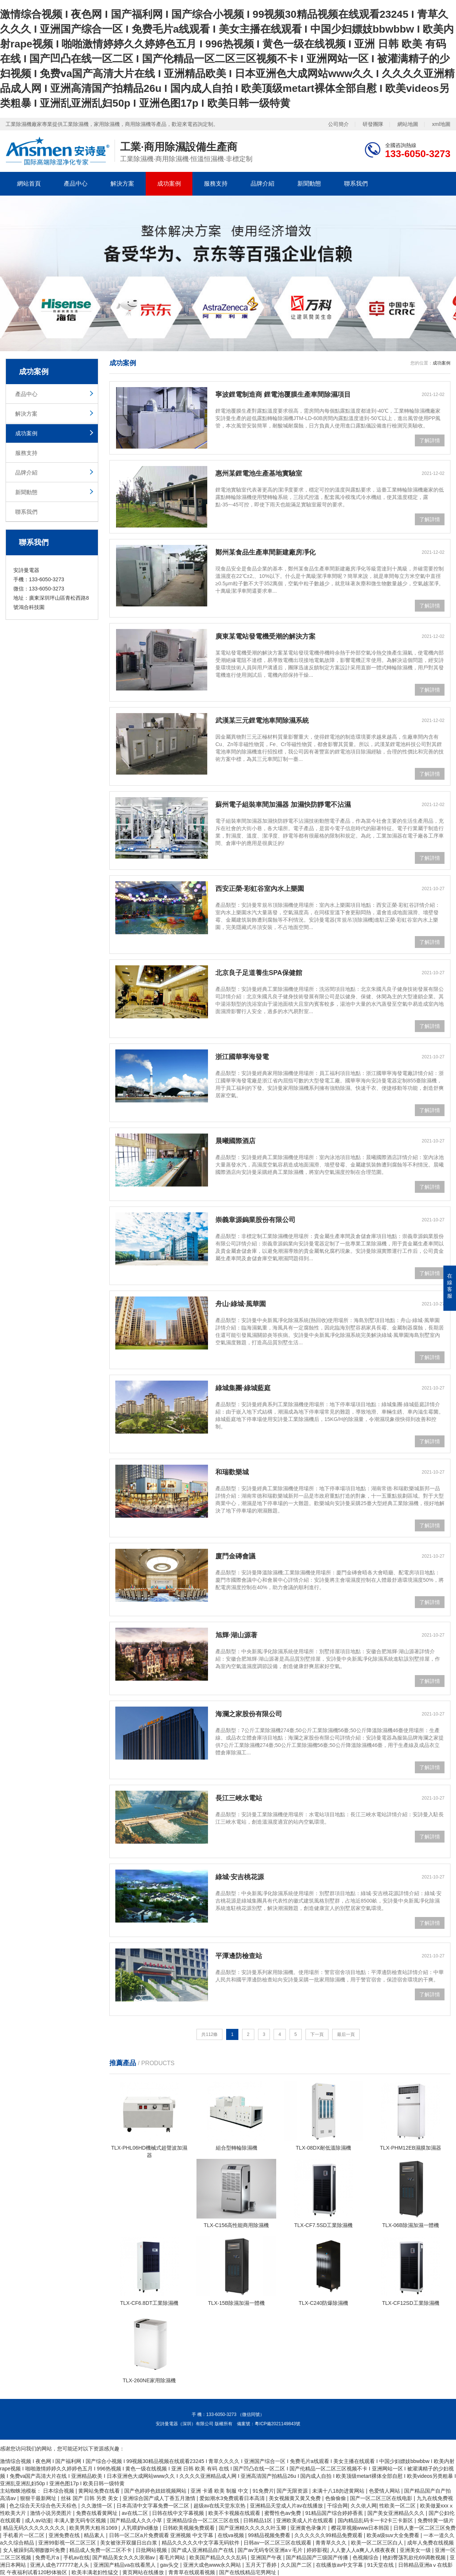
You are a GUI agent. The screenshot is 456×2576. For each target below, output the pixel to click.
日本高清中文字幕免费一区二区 (153, 2506)
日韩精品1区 (258, 2520)
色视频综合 (366, 2557)
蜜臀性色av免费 (283, 2513)
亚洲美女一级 (416, 2550)
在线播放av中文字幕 (340, 2565)
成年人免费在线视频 (430, 2543)
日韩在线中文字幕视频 (178, 2513)
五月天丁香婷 (261, 2565)
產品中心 (75, 183)
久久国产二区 (297, 2565)
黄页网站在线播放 (143, 2572)
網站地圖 (407, 124)
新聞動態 (309, 183)
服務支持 (216, 183)
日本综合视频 (59, 2491)
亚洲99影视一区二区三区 (67, 2543)
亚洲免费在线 (65, 2535)
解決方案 (122, 183)
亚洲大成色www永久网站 (212, 2565)
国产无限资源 (293, 2491)
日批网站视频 (152, 2550)
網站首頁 (29, 183)
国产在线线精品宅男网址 (248, 2572)
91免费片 (263, 2491)
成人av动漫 (38, 2520)
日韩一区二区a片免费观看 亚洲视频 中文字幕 (162, 2535)
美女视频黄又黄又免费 (295, 2498)
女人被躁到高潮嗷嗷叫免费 (35, 2550)
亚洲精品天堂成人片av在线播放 (287, 2506)
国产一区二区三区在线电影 (382, 2498)
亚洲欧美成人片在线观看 (305, 2520)
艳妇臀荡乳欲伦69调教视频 (415, 2557)
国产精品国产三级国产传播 (318, 2557)
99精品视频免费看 (269, 2535)
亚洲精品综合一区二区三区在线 (203, 2520)
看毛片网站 (172, 2557)
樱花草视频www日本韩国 (360, 2528)
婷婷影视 (317, 2550)
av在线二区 (135, 2513)
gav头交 (170, 2565)
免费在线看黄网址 (97, 2513)
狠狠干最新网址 (39, 2498)
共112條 (209, 2034)
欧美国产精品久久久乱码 (218, 2557)
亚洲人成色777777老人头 (60, 2565)
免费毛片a (47, 2557)
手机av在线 (76, 2557)
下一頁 (317, 2034)
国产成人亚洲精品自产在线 (203, 2550)
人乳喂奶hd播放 (141, 2528)
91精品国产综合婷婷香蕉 (334, 2513)
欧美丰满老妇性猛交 (96, 2572)
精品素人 (95, 2535)
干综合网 (337, 2506)
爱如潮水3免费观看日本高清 (232, 2498)
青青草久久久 (331, 2543)
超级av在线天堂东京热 (220, 2506)
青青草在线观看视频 (192, 2572)
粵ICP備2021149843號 (277, 2423)
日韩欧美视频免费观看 (189, 2528)
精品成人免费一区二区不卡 (101, 2550)
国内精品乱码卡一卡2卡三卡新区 (376, 2520)
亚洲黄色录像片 (309, 2528)
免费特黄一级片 (435, 2520)
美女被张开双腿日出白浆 (129, 2543)
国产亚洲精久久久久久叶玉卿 (253, 2528)
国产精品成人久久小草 (136, 2520)
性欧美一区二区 (398, 2506)
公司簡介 (338, 124)
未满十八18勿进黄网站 (339, 2491)
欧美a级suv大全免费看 (393, 2535)
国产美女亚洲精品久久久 (396, 2513)
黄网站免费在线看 (99, 2491)
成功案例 (169, 183)
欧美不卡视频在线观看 (235, 2513)
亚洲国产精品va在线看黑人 (125, 2565)
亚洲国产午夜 (267, 2557)
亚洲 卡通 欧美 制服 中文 (220, 2491)
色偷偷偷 (336, 2498)
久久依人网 (364, 2506)
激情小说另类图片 (51, 2513)
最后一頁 (346, 2034)
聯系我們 (356, 183)
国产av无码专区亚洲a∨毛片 (271, 2550)
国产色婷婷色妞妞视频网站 (156, 2491)
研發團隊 (373, 124)
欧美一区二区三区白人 (377, 2543)
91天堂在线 (381, 2565)
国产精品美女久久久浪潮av (124, 2557)
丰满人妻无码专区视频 (81, 2520)
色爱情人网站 (385, 2491)
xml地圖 (441, 124)
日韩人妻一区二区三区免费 (424, 2528)
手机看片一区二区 (24, 2535)
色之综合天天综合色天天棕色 (43, 2506)
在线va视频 (231, 2535)
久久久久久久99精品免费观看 (329, 2535)
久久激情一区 (97, 2506)
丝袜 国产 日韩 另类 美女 (90, 2498)
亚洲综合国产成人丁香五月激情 (160, 2498)
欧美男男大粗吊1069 (94, 2528)
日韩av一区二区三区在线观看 (278, 2543)
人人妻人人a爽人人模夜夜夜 (363, 2550)
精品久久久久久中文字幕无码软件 (201, 2543)
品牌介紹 (262, 183)
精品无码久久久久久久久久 (35, 2528)
